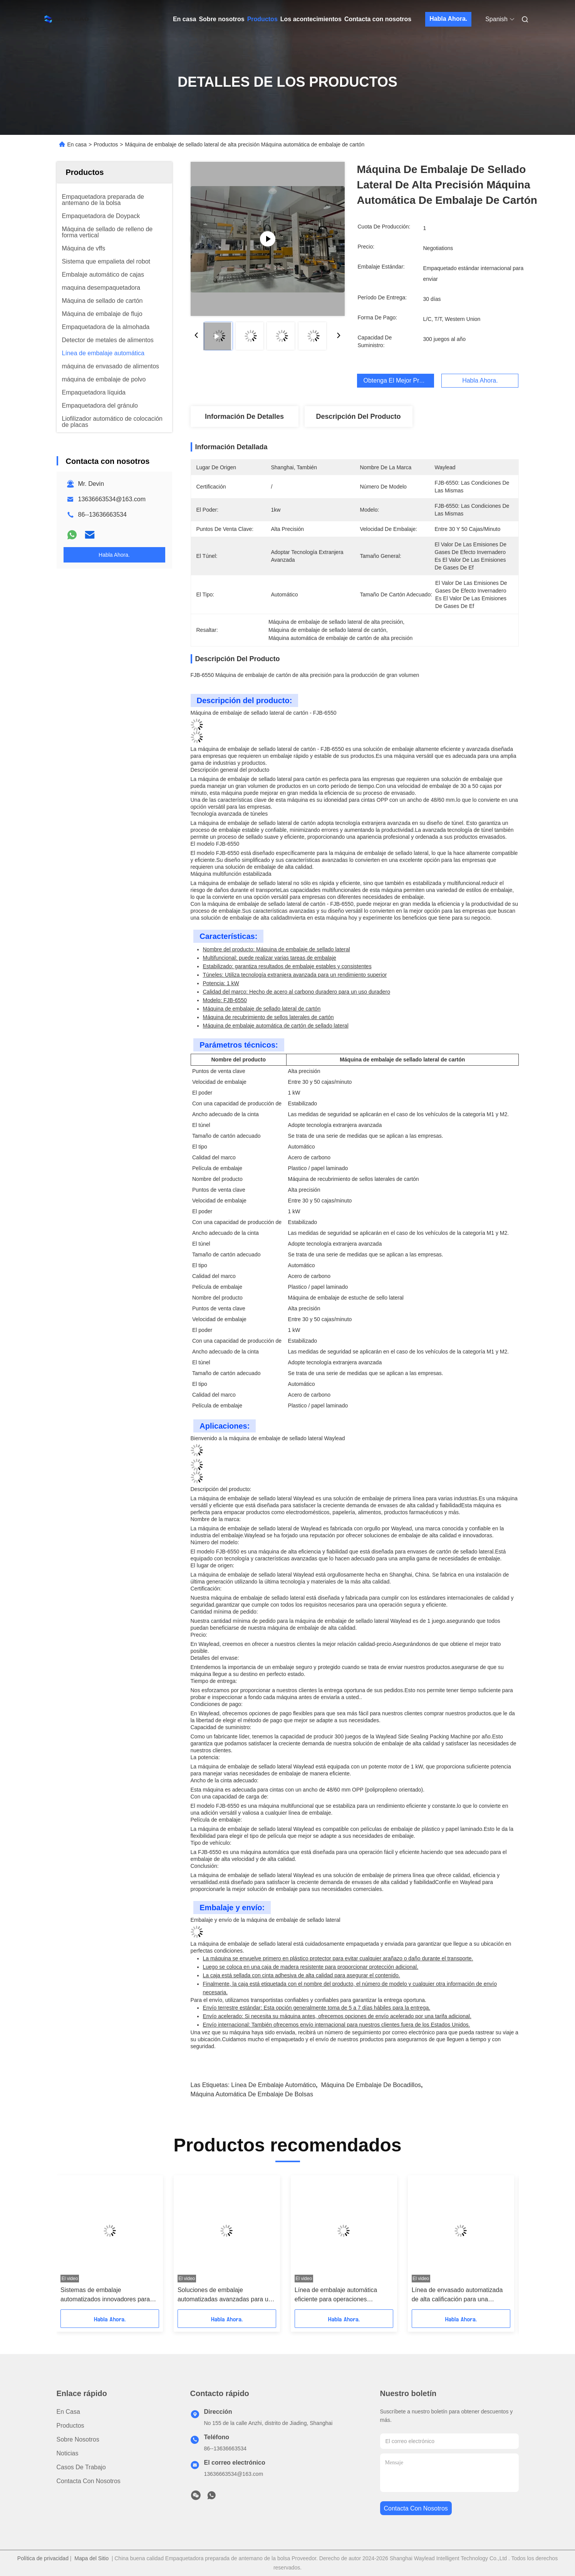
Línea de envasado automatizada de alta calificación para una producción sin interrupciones (457, 2295)
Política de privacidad (43, 2558)
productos (70, 2425)
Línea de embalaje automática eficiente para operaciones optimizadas (335, 2295)
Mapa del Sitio (91, 2558)
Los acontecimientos (311, 19)
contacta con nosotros (416, 2508)
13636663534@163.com (112, 499)
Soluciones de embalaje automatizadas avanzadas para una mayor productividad (226, 2295)
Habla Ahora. (448, 18)
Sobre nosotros (221, 19)
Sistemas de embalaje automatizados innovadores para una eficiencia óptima (105, 2295)
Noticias (68, 2453)
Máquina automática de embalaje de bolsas (252, 2094)
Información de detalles (244, 416)
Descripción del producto (358, 416)
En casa (184, 19)
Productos (262, 19)
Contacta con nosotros (377, 19)
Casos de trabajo (81, 2467)
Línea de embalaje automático (273, 2085)
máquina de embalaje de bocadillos (371, 2085)
